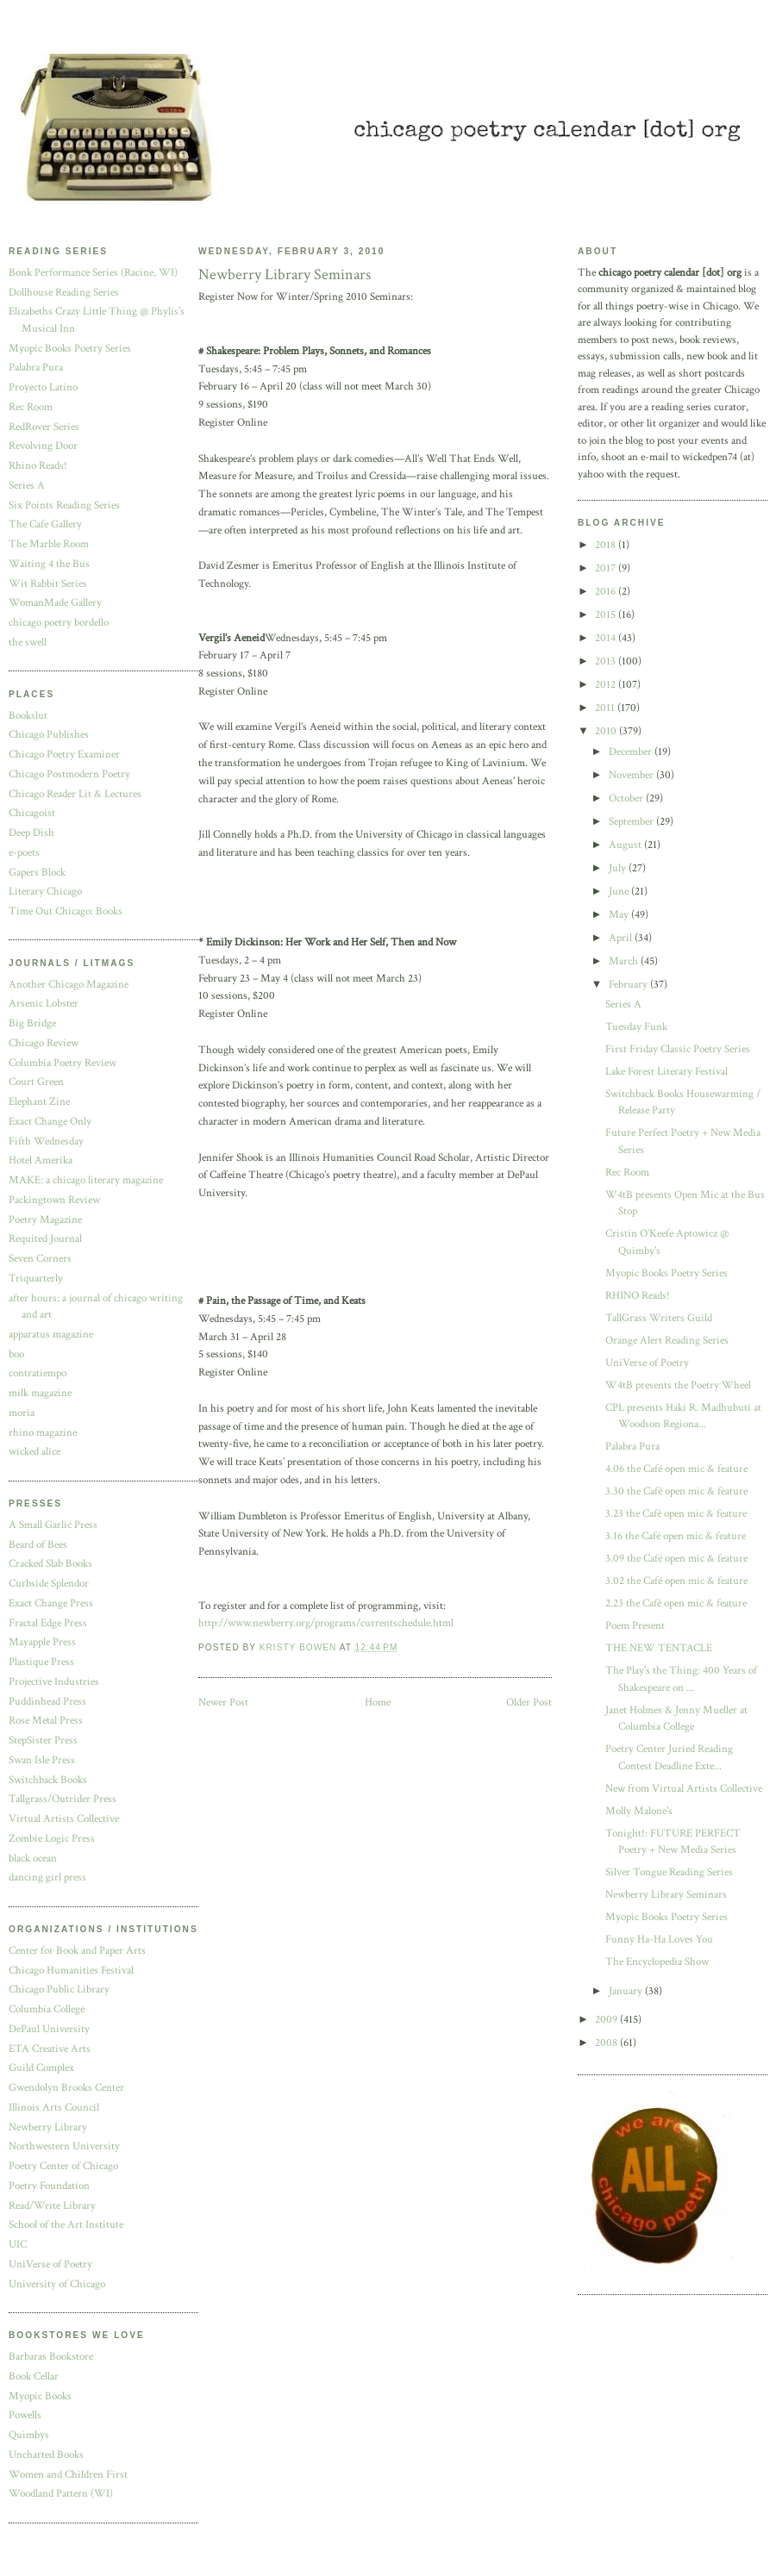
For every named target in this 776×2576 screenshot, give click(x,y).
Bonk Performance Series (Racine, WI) (93, 272)
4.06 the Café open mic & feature (676, 1469)
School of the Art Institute (66, 2224)
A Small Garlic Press (53, 1525)
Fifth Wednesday (46, 1141)
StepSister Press (43, 1740)
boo (16, 1354)
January (627, 1991)
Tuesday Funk (636, 1027)
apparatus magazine (51, 1334)
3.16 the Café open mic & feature (675, 1536)
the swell (28, 642)
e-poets (24, 852)
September (632, 821)
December (631, 752)
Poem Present (635, 1626)
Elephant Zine (39, 1102)
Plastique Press (41, 1662)
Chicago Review (43, 1043)
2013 (606, 661)
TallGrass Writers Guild (658, 1318)
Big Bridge (32, 1023)
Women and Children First (68, 2474)
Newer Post (223, 1702)
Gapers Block (37, 872)
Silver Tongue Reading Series (669, 1872)
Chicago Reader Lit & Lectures (75, 794)
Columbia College (46, 2009)
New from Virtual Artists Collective (683, 1788)
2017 (606, 568)
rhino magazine (43, 1432)
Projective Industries (54, 1682)
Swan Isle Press (42, 1760)
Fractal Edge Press (48, 1623)
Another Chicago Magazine (68, 984)
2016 (606, 591)
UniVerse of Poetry (50, 2264)
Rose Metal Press (46, 1720)
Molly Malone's (639, 1811)
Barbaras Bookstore (51, 2356)
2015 (606, 615)
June (620, 891)
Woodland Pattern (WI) (61, 2493)
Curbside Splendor (49, 1583)
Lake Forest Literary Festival (666, 1071)
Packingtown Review (54, 1200)
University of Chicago (57, 2284)
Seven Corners (40, 1258)
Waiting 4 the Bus (49, 564)
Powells (25, 2415)
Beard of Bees (38, 1544)
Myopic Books (40, 2396)
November (632, 775)
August (626, 845)
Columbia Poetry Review (62, 1063)
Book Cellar (34, 2376)
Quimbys (29, 2435)
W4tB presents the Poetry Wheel (678, 1385)
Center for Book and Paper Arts (77, 1950)
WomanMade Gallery (55, 603)
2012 (606, 684)
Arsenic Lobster (43, 1003)
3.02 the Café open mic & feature (676, 1581)
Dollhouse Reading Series (64, 292)
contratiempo (37, 1373)
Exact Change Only (50, 1121)
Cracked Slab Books (50, 1563)
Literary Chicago (45, 891)
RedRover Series (44, 427)
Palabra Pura (36, 367)
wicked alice (34, 1451)
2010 (607, 731)
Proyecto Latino (43, 387)
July (619, 868)
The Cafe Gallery (45, 524)
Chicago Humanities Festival (71, 1970)
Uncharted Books (46, 2455)
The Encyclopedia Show (657, 1962)
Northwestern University (64, 2146)
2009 (607, 2019)
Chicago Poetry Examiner (64, 754)
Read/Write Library (52, 2206)
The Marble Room (49, 544)
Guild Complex (41, 2068)
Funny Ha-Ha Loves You (659, 1939)
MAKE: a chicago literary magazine (86, 1180)
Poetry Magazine (45, 1220)
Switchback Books (48, 1780)
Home (378, 1702)
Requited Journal (45, 1239)
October (627, 798)
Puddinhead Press (47, 1701)
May (620, 915)
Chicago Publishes (49, 734)
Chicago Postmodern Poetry (69, 774)
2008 (607, 2043)
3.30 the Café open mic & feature (676, 1491)
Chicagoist (32, 813)
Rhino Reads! (38, 465)
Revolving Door (43, 446)
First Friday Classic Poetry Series (677, 1049)
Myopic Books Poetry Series (70, 348)
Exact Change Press (51, 1603)
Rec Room (31, 407)
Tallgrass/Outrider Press (62, 1799)
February (629, 984)
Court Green (36, 1082)
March (625, 961)
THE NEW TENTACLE (658, 1648)
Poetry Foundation (49, 2186)
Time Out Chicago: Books (65, 911)
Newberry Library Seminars (666, 1894)
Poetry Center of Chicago (63, 2166)
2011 (606, 708)
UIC (18, 2244)
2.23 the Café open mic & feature (676, 1603)
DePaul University (49, 2029)
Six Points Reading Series (64, 505)
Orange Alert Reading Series (667, 1340)
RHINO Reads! (637, 1295)
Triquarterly (36, 1278)
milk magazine (40, 1393)
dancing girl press (47, 1877)
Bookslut (28, 715)
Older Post (529, 1702)
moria (21, 1413)
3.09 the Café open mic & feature (676, 1558)
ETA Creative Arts (50, 2049)
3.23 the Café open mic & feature (676, 1513)
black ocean (33, 1858)
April (622, 938)
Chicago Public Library (59, 1989)
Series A (27, 485)
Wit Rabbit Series (48, 584)
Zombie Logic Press (52, 1838)
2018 (606, 545)
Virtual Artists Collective (64, 1819)
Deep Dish (31, 833)
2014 (606, 638)
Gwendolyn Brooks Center (66, 2087)
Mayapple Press (42, 1642)
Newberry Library (48, 2127)
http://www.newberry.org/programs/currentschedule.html (326, 1623)
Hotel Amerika (40, 1160)
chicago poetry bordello (59, 622)
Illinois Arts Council (54, 2107)
